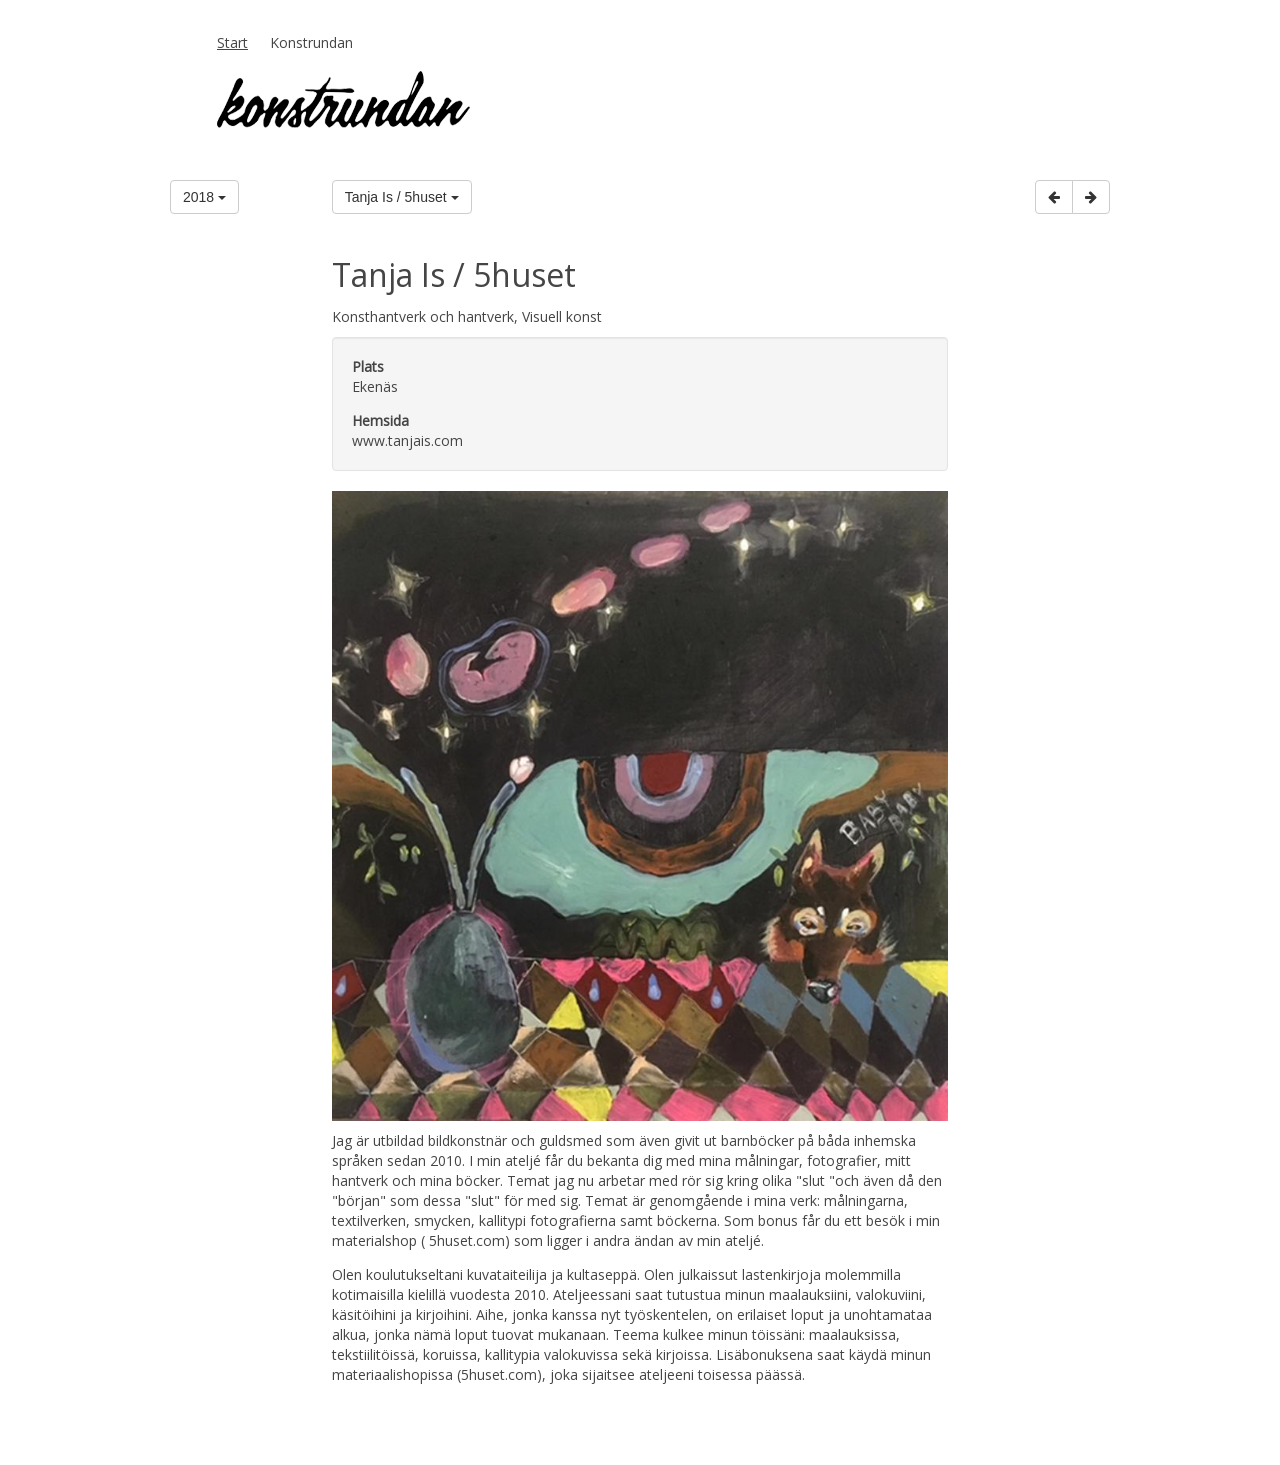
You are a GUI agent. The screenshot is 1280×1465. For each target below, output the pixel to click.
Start (232, 42)
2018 (204, 197)
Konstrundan (311, 42)
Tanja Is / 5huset (402, 197)
